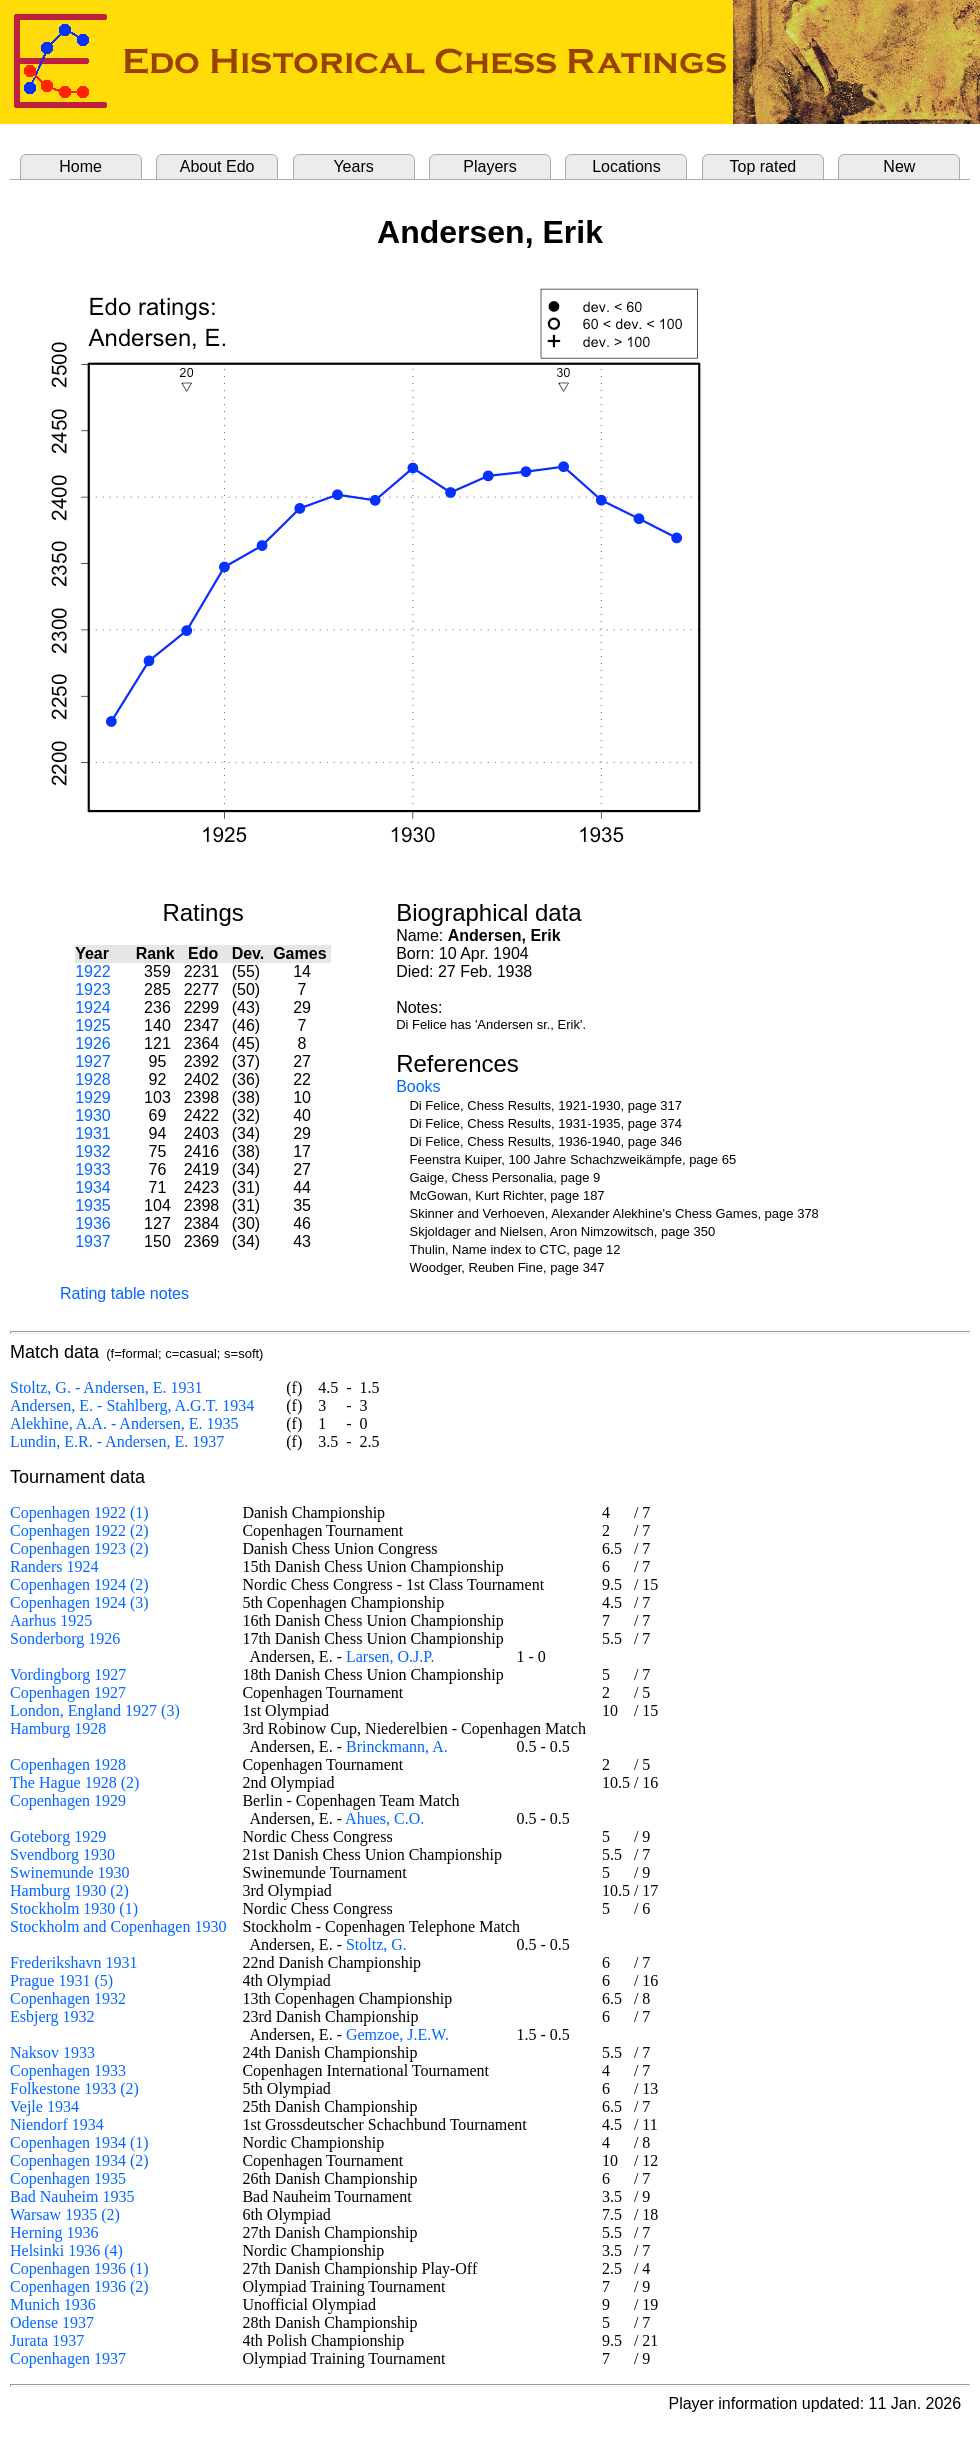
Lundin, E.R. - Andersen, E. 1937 (117, 1441)
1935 (93, 1205)
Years (353, 166)
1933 (93, 1169)
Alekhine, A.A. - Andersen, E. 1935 (124, 1423)
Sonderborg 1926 (65, 1638)
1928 (93, 1079)
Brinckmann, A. (397, 1746)
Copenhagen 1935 (68, 2178)
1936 (93, 1223)
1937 (93, 1241)
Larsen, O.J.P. (390, 1656)
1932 (93, 1151)
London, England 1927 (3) (95, 1710)
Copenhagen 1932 (68, 1998)
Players (489, 166)
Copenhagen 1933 (68, 2070)
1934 (93, 1187)
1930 (93, 1115)
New (899, 166)
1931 (93, 1133)
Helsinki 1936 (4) (66, 2250)
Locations (626, 166)
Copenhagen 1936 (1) (79, 2268)
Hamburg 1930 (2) (69, 1890)
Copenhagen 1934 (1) (79, 2142)
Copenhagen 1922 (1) (79, 1512)
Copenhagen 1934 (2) (79, 2160)
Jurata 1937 (47, 2340)
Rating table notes (124, 1293)
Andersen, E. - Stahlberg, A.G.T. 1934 (132, 1405)
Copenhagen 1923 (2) (79, 1548)
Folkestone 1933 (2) (74, 2088)
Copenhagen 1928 (68, 1764)
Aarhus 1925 (51, 1620)
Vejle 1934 (44, 2106)
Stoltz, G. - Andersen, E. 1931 (106, 1387)
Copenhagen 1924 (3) (79, 1602)
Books (418, 1086)
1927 (93, 1061)
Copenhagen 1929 (68, 1800)
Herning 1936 (54, 2232)
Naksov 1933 (52, 2052)
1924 (93, 1007)
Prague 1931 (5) (61, 1980)
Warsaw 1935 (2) (65, 2214)
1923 (93, 989)
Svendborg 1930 (62, 1854)
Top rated (763, 166)
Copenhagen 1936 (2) (79, 2286)
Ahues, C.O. (384, 1818)
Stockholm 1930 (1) (74, 1908)
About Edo (217, 166)
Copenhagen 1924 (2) (79, 1584)
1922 (93, 971)
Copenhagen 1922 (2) (79, 1530)
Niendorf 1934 (57, 2124)
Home (80, 166)
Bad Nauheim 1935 (72, 2196)
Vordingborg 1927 (68, 1674)
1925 (93, 1025)
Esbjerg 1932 (52, 2016)
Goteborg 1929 (58, 1836)
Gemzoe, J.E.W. (397, 2034)
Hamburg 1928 (58, 1728)
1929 (93, 1097)
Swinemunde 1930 (70, 1872)
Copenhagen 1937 (68, 2358)
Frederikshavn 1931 (74, 1962)
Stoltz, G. (376, 1944)
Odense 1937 (52, 2322)
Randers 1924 (54, 1566)
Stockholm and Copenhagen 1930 (118, 1926)
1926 (93, 1043)
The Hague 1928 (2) (74, 1782)
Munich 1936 (53, 2304)
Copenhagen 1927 (68, 1692)
